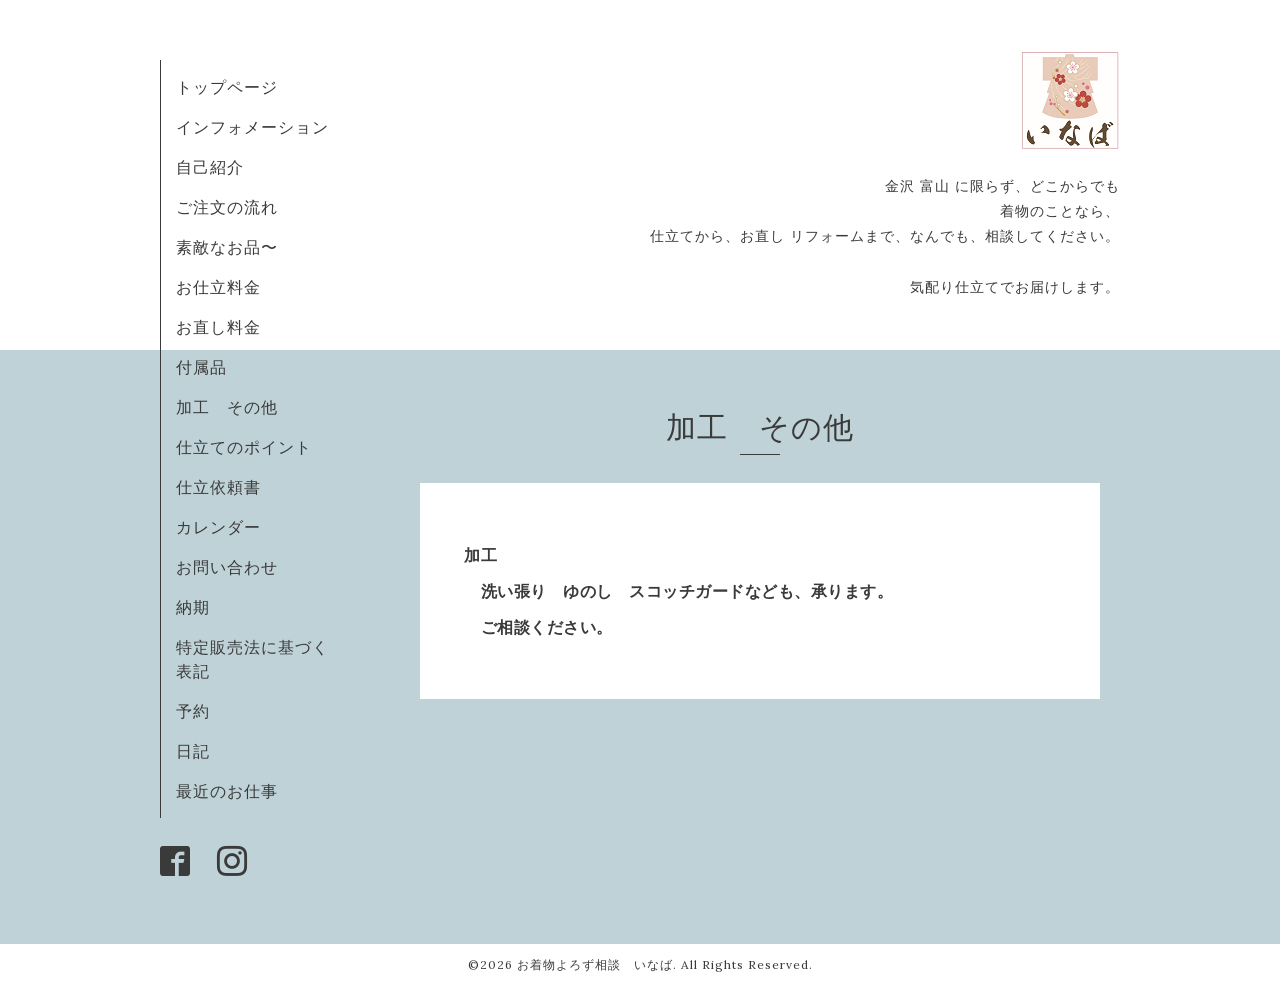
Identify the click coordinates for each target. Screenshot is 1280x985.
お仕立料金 (218, 287)
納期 (193, 607)
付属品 (201, 367)
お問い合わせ (227, 567)
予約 (193, 711)
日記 (193, 751)
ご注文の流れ (227, 207)
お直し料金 (218, 327)
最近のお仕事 (235, 791)
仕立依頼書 (218, 487)
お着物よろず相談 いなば (595, 964)
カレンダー (218, 527)
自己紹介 (210, 167)
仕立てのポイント (244, 447)
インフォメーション (252, 127)
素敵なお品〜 (227, 247)
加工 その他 (227, 407)
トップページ (227, 87)
